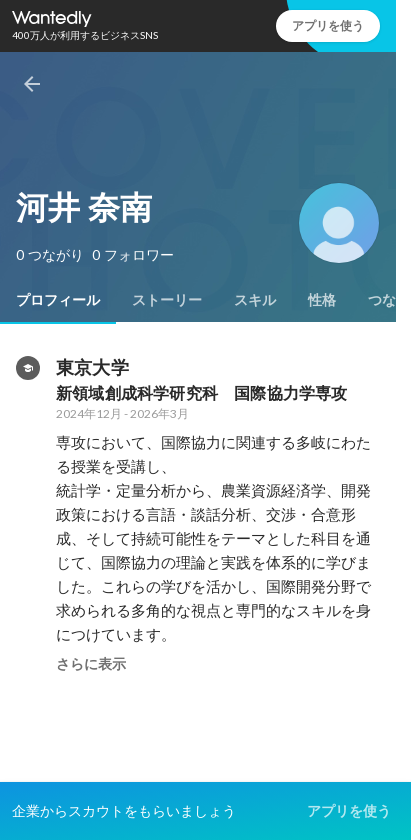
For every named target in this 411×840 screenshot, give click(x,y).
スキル (255, 300)
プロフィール (58, 300)
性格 (322, 300)
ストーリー (167, 300)
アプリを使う (328, 25)
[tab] (58, 300)
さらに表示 (91, 664)
